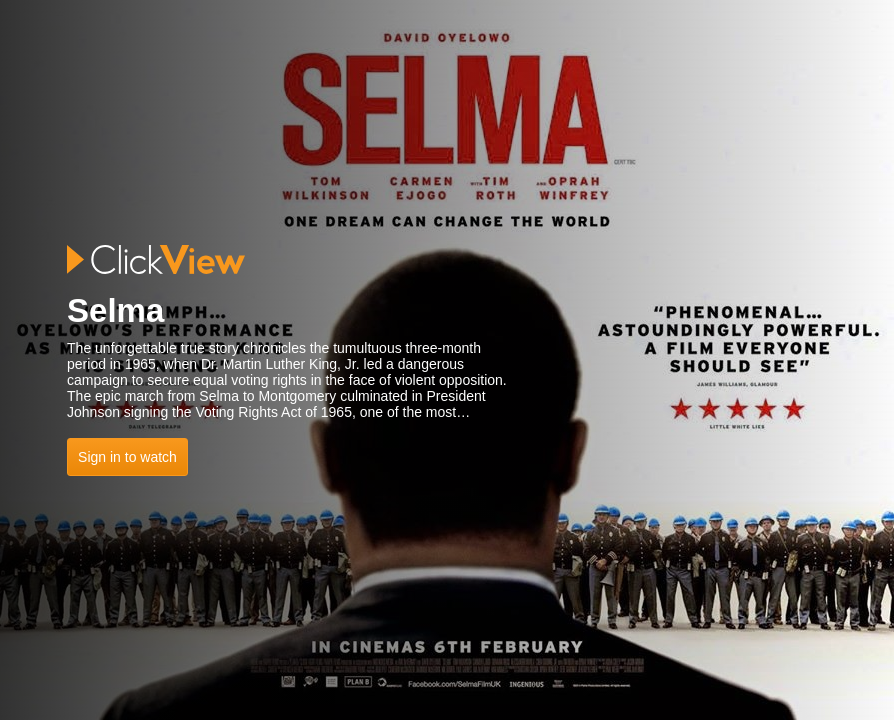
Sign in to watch (127, 457)
